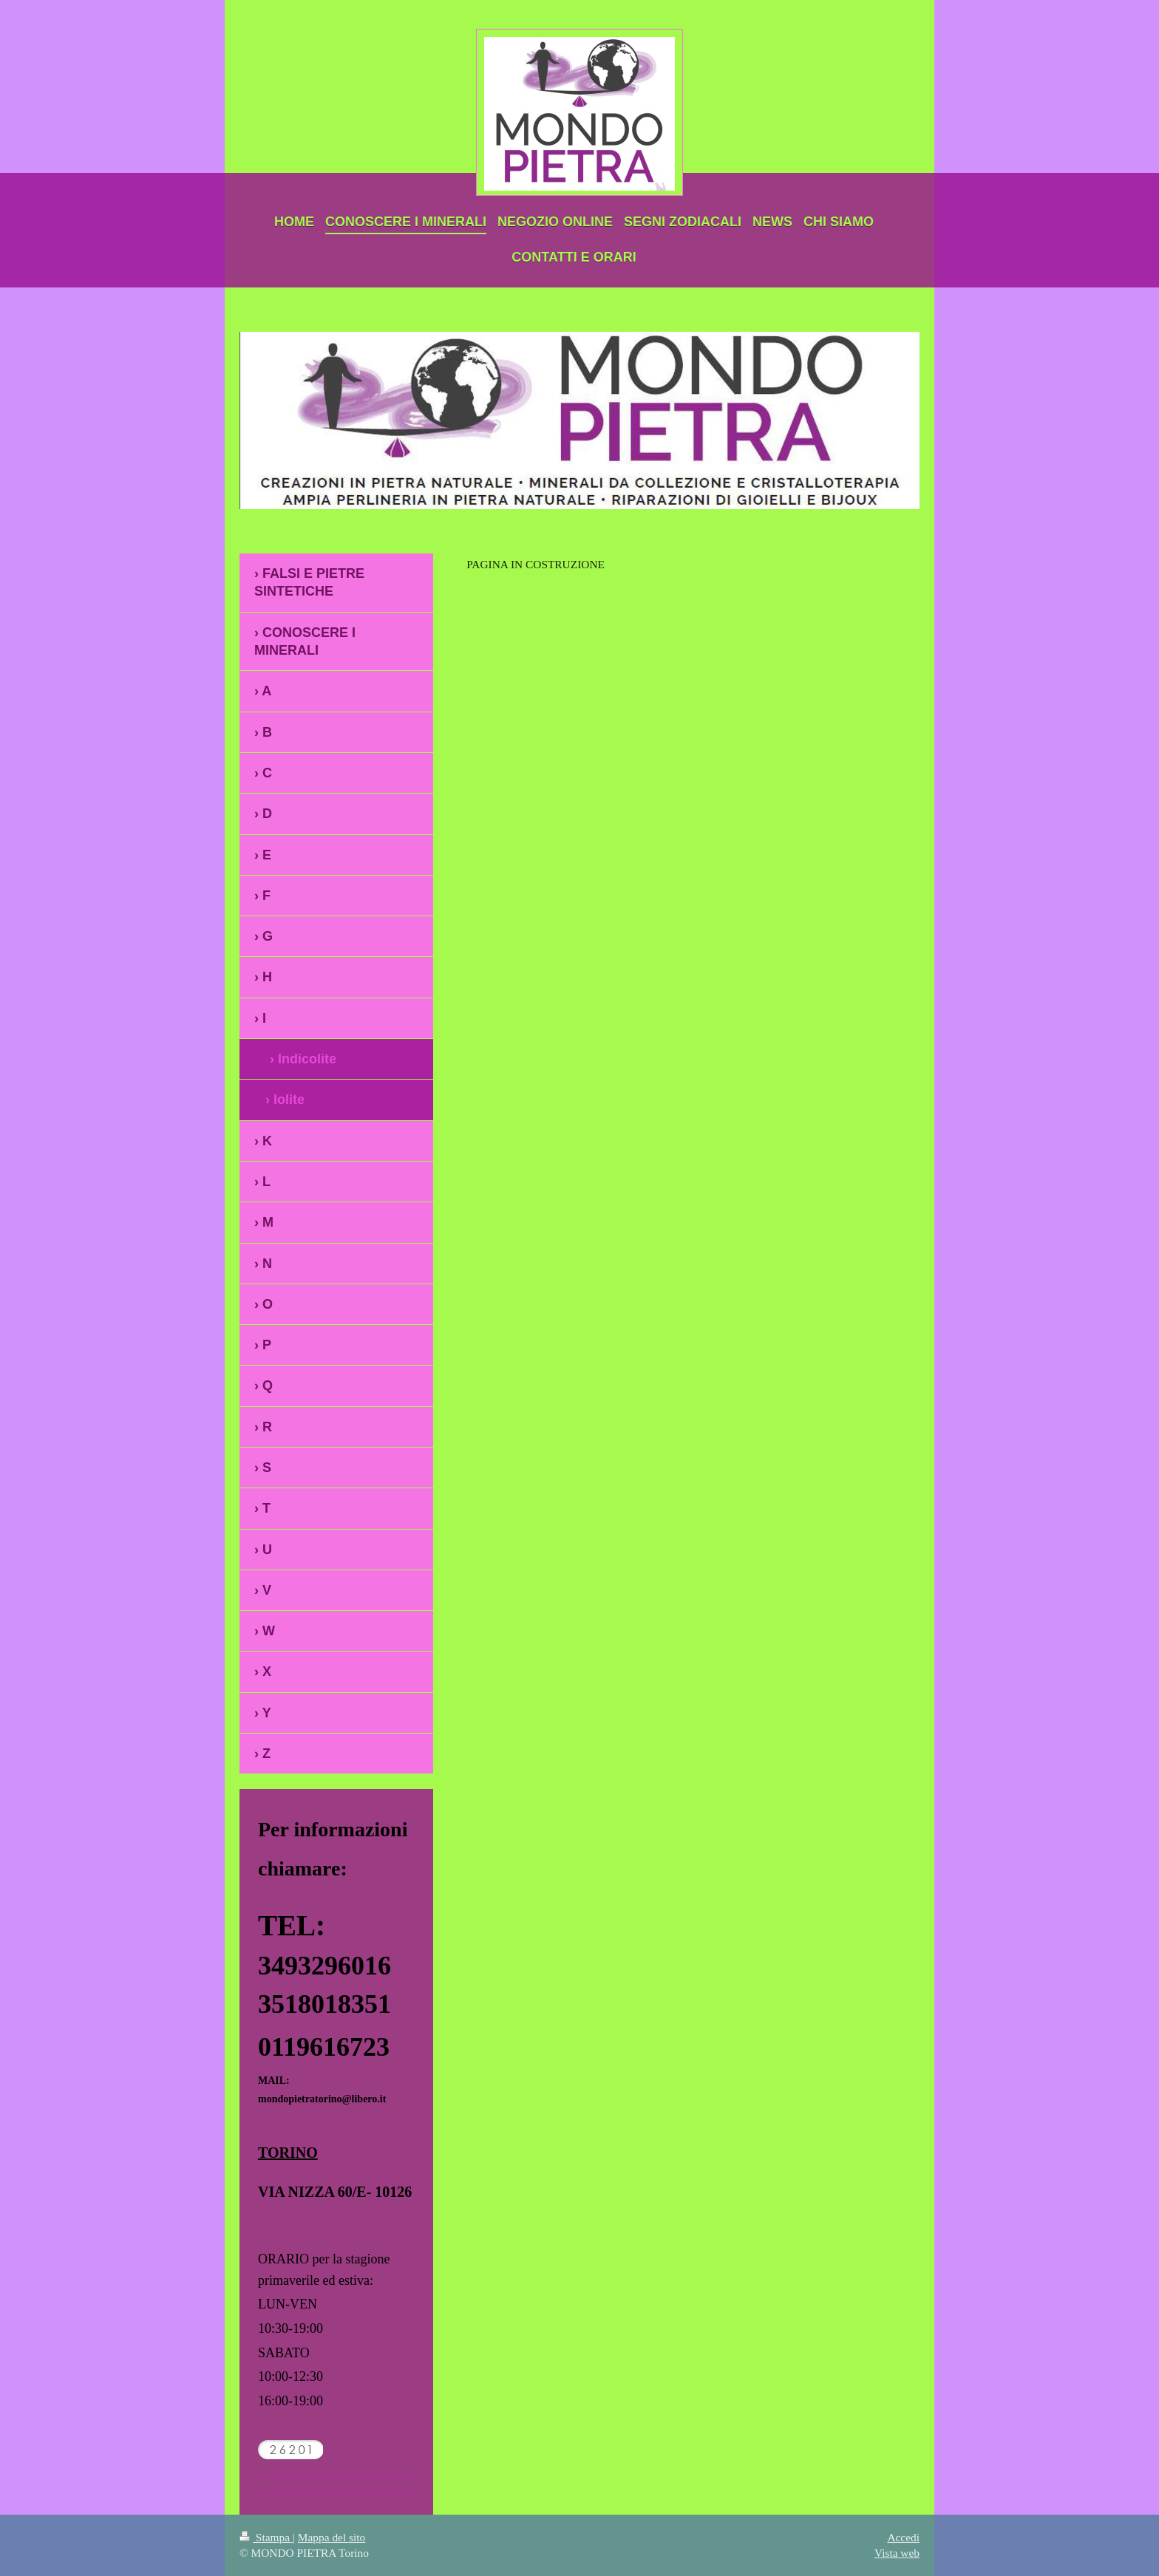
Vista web (897, 2552)
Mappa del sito (331, 2537)
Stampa (266, 2537)
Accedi (903, 2537)
